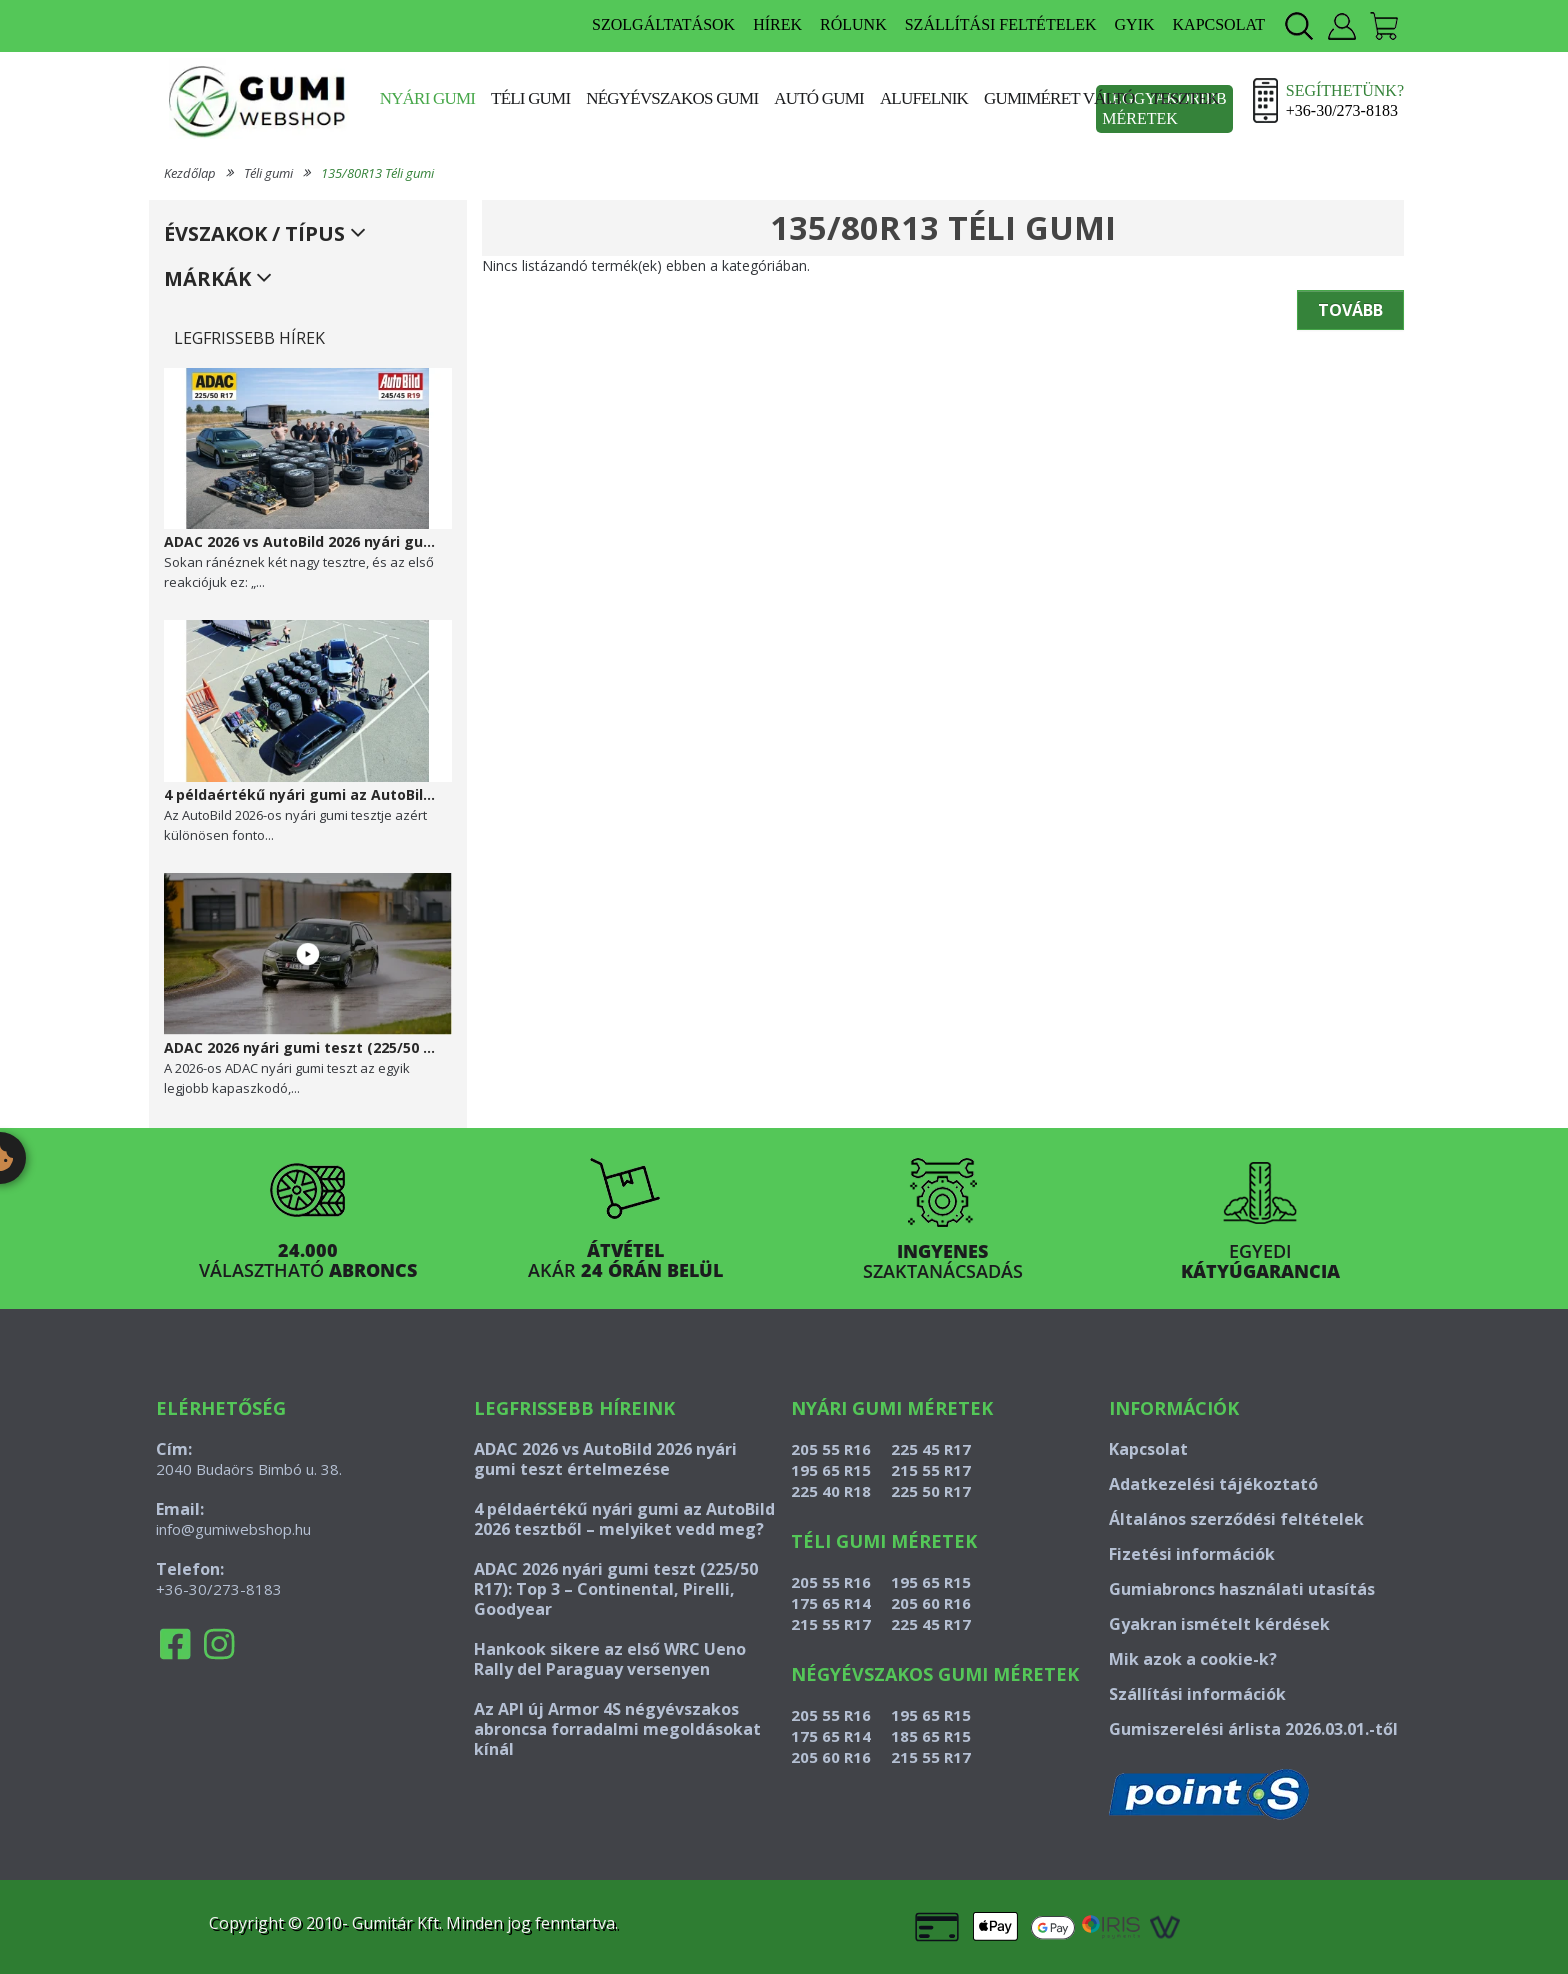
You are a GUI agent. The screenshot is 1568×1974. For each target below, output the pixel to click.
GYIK (1135, 24)
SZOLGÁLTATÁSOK (663, 24)
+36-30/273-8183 (219, 1589)
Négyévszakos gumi (672, 98)
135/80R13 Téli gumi (377, 173)
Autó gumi (819, 98)
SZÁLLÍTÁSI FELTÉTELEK (1001, 24)
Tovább (1350, 310)
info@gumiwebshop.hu (233, 1529)
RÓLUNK (853, 24)
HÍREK (777, 24)
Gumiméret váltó (1059, 98)
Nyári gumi (427, 98)
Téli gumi (530, 98)
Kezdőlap (190, 173)
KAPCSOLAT (1219, 24)
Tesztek (1185, 98)
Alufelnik (924, 98)
